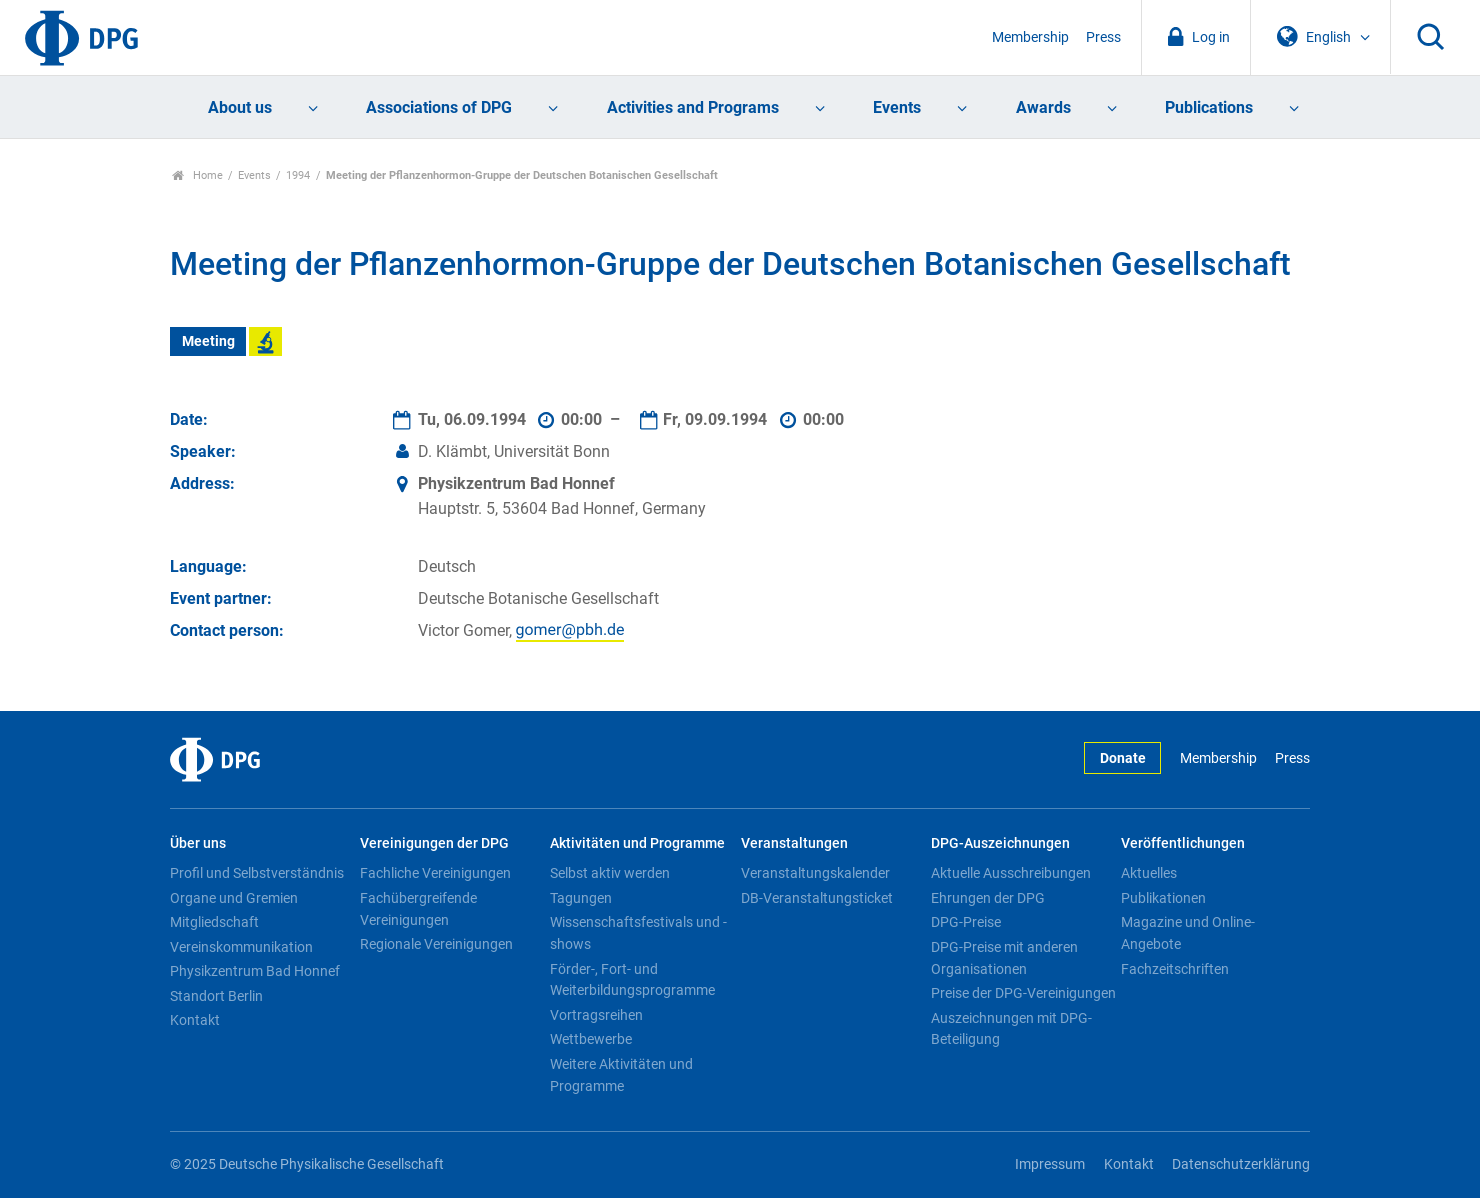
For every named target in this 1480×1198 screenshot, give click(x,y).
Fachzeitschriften (1175, 969)
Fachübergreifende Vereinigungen (418, 909)
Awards (1043, 107)
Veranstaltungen (794, 843)
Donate (1123, 758)
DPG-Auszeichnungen (1000, 843)
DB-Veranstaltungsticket (817, 898)
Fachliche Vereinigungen (435, 873)
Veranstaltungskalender (815, 873)
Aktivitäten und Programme (637, 843)
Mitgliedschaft (214, 922)
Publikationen (1163, 898)
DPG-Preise (966, 922)
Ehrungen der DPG (988, 898)
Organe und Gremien (234, 898)
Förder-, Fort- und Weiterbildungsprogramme (632, 980)
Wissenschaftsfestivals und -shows (638, 933)
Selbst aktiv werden (610, 873)
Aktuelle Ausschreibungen (1011, 873)
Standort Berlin (216, 996)
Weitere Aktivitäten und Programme (621, 1075)
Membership (1030, 37)
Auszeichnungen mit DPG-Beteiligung (1011, 1029)
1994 (298, 175)
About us (240, 107)
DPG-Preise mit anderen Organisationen (1004, 958)
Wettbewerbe (591, 1039)
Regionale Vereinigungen (436, 944)
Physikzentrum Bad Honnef (255, 971)
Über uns (198, 843)
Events (897, 107)
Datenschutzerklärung (1241, 1164)
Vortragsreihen (596, 1015)
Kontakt (195, 1020)
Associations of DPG (439, 107)
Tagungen (581, 898)
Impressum (1050, 1164)
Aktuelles (1149, 873)
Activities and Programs (693, 107)
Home (197, 175)
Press (1103, 37)
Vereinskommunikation (241, 947)
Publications (1209, 107)
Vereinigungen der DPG (434, 843)
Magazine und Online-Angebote (1188, 933)
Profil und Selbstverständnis (257, 873)
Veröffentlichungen (1183, 843)
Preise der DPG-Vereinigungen (1023, 993)
